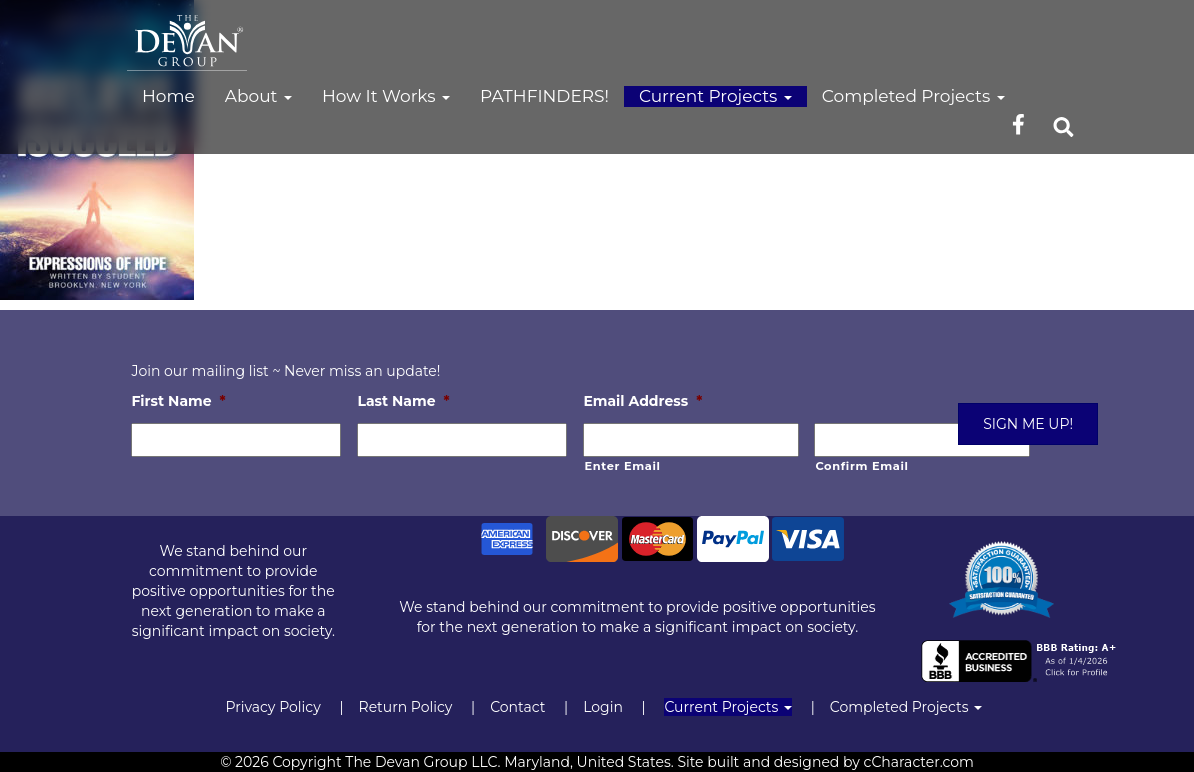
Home (168, 96)
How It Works (386, 96)
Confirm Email (861, 466)
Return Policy (406, 707)
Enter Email (622, 466)
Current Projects (715, 96)
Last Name (403, 401)
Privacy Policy (272, 707)
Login (603, 707)
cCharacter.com (919, 762)
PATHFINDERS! (544, 96)
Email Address (642, 401)
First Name (178, 401)
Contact (517, 707)
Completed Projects (913, 96)
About (258, 96)
